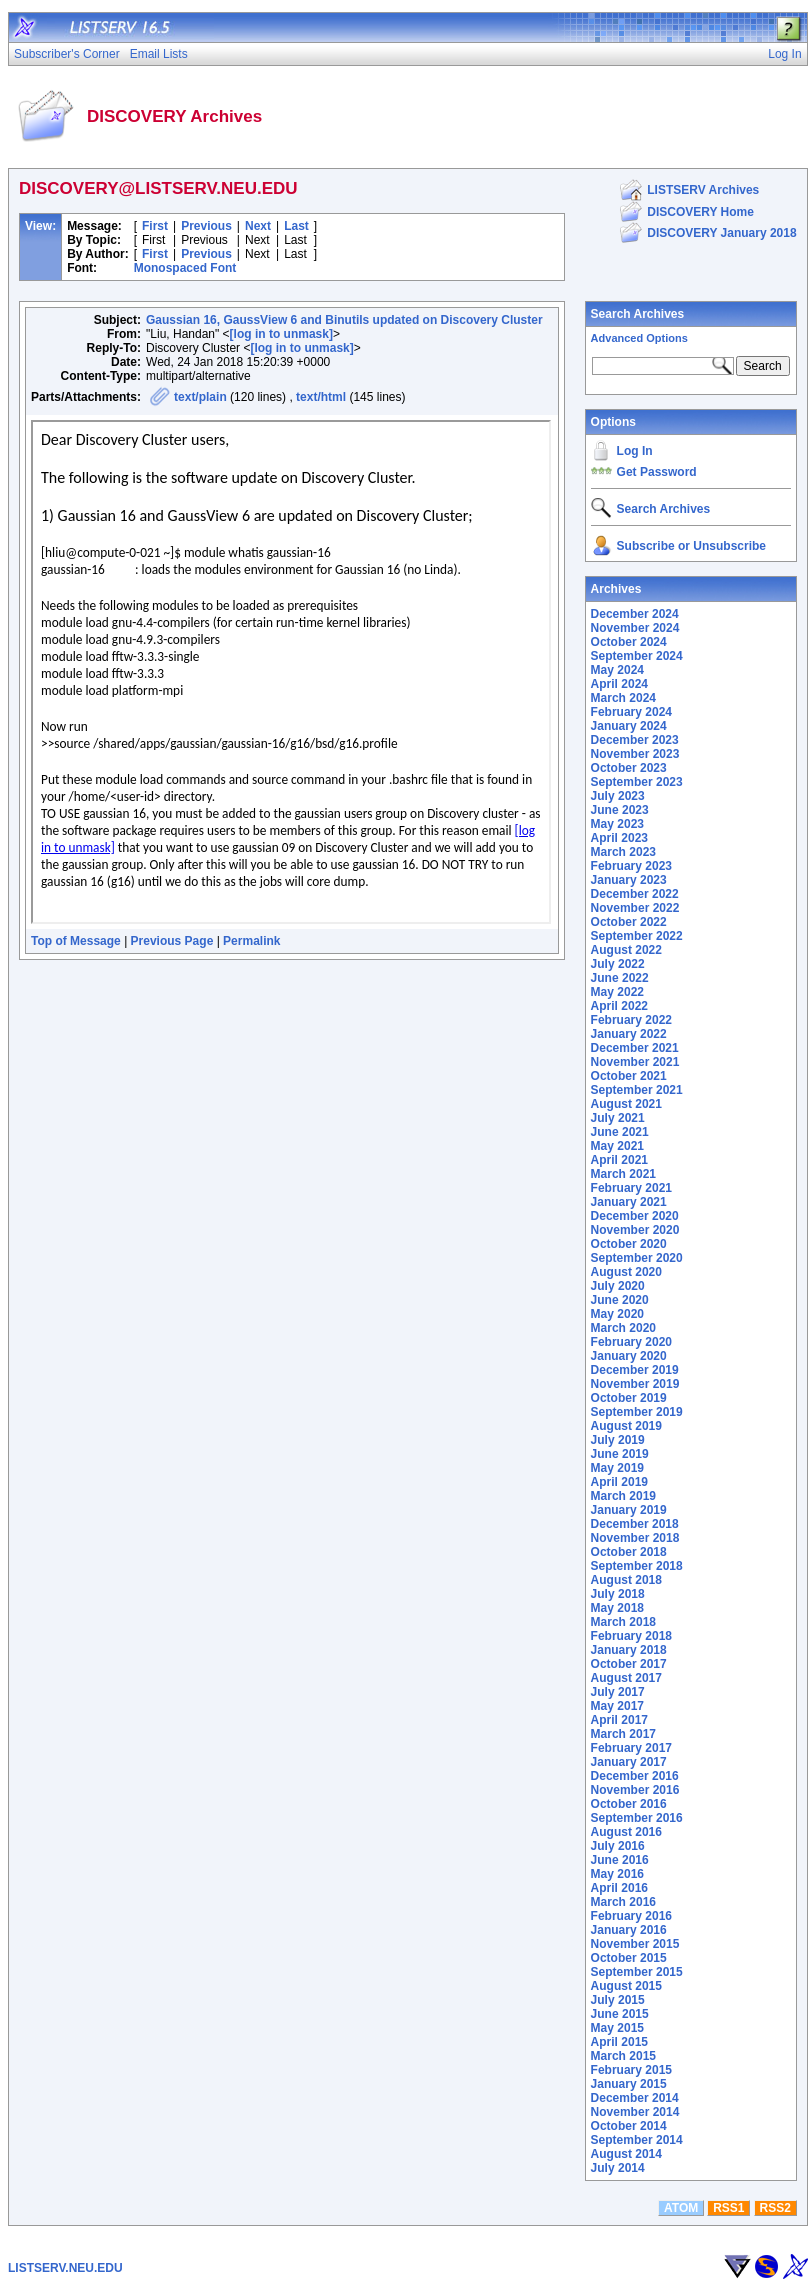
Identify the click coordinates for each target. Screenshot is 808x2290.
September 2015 (637, 1972)
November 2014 (635, 2112)
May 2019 (617, 1468)
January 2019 (629, 1510)
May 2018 (617, 1608)
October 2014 (629, 2126)
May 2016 (617, 1874)
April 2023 (619, 838)
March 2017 (623, 1734)
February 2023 (631, 866)
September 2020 (637, 1258)
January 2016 (629, 1930)
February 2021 (631, 1188)
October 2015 (629, 1958)
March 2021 (623, 1174)
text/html (321, 397)
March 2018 (623, 1622)
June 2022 (620, 978)
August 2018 (626, 1580)
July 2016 (618, 1846)
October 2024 (629, 642)
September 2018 (637, 1566)
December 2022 (635, 894)
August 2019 (626, 1426)
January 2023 (629, 880)
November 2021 (635, 1062)
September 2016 (637, 1818)
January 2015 (629, 2084)
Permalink (251, 941)
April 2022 (619, 1006)
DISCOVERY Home (700, 212)
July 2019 (618, 1440)
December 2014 (635, 2098)
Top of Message (76, 941)
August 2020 (626, 1272)
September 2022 (637, 936)
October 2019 (629, 1398)
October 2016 (629, 1804)
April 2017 (619, 1720)
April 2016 (619, 1888)
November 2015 (635, 1944)
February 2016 (631, 1916)
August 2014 (626, 2154)
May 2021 (617, 1146)
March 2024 (623, 698)
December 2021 (635, 1048)
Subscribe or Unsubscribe (691, 546)
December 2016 (635, 1776)
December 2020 (635, 1216)
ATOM (681, 2208)
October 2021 (629, 1076)
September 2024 (637, 656)
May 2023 (617, 824)
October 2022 (629, 922)
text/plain (200, 397)
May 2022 (617, 992)
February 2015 (631, 2070)
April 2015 (619, 2042)
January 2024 (629, 726)
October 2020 (629, 1244)
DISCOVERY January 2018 (721, 233)
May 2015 (617, 2028)
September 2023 (637, 782)
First (155, 226)
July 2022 (618, 964)
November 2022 (635, 908)
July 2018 (618, 1594)
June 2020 (620, 1300)
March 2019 (623, 1496)
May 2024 (617, 670)
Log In (635, 451)
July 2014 (618, 2168)
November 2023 (635, 754)
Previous (206, 226)
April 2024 (619, 684)
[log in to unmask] (281, 334)
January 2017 (629, 1762)
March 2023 (623, 852)
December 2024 (635, 614)
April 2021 (619, 1160)
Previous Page (172, 941)
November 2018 (635, 1538)
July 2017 (618, 1692)
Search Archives (638, 314)
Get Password (657, 472)
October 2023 (629, 768)
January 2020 (629, 1356)
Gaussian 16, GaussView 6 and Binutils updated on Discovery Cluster (344, 320)
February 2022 (631, 1020)
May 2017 (617, 1706)
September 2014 (637, 2140)
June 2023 (620, 810)
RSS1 (728, 2208)
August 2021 (626, 1104)
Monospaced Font (185, 268)
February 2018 (631, 1636)
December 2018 (635, 1524)
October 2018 (629, 1552)
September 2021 (637, 1090)
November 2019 (635, 1384)
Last (296, 226)
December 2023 (635, 740)
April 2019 (619, 1482)
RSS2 (774, 2208)
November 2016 (635, 1790)
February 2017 (631, 1748)
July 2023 (618, 796)
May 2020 (617, 1314)
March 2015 (623, 2056)
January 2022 (629, 1034)
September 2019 (637, 1412)
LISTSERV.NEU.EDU (65, 2268)
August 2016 (626, 1832)
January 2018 (629, 1650)
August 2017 (626, 1678)
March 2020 (623, 1328)
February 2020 (631, 1342)
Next (258, 226)
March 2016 (623, 1902)
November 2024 (635, 628)
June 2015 (620, 2014)
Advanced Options (639, 338)
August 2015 (626, 1986)
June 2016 (620, 1860)
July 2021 (618, 1118)
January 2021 (629, 1202)
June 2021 (620, 1132)
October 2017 (629, 1664)
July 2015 (618, 2000)
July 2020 (618, 1286)
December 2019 (635, 1370)
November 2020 (635, 1230)
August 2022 (626, 950)
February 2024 (631, 712)
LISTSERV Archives (703, 190)
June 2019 (620, 1454)
